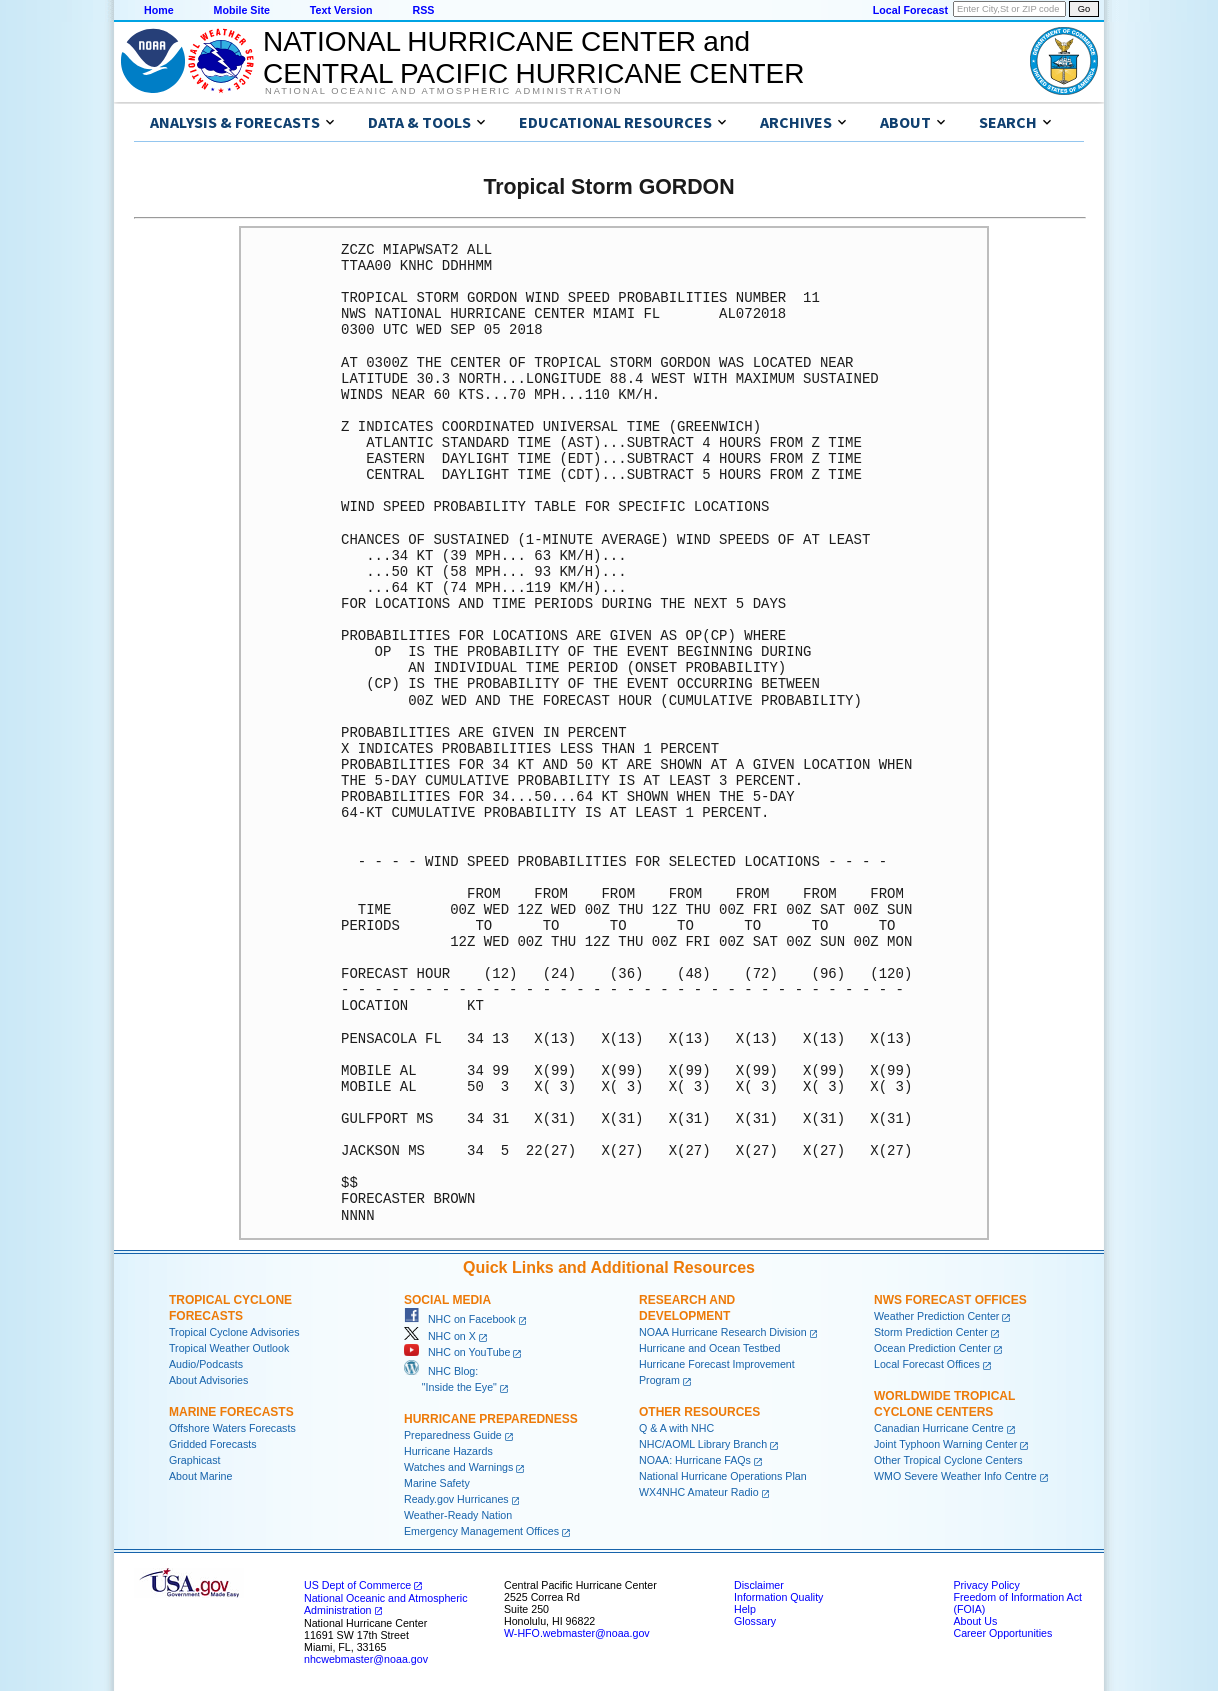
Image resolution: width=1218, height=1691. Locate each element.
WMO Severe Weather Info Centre (955, 1476)
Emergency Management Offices (481, 1531)
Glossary (755, 1621)
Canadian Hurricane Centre (939, 1428)
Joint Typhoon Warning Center (945, 1444)
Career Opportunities (1002, 1633)
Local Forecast (910, 10)
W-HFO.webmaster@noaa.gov (577, 1633)
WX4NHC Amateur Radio (699, 1492)
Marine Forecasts (231, 1412)
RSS (423, 10)
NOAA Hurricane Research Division (723, 1332)
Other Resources (699, 1412)
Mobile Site (242, 10)
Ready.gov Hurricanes (456, 1499)
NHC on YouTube (457, 1352)
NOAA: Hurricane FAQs (695, 1460)
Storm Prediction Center (931, 1332)
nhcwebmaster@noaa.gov (366, 1659)
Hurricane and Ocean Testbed (709, 1348)
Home (159, 10)
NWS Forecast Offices (950, 1300)
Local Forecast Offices (927, 1364)
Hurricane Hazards (448, 1451)
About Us (975, 1621)
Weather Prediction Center (936, 1316)
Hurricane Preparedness (491, 1419)
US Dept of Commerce (357, 1585)
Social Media (447, 1300)
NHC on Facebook (460, 1319)
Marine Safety (437, 1483)
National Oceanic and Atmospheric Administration (443, 91)
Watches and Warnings (458, 1467)
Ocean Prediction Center (932, 1348)
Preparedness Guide (453, 1435)
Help (745, 1609)
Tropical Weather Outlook (229, 1348)
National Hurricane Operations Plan (723, 1476)
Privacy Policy (986, 1585)
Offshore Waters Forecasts (232, 1428)
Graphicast (195, 1460)
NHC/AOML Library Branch (703, 1444)
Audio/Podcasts (206, 1364)
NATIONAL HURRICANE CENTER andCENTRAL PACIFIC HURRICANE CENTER (533, 57)
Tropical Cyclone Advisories (234, 1332)
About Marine (200, 1476)
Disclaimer (759, 1585)
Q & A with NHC (676, 1428)
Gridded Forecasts (213, 1444)
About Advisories (208, 1380)
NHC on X (440, 1336)
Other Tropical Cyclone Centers (948, 1460)
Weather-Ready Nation (458, 1515)
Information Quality (778, 1597)
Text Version (341, 10)
